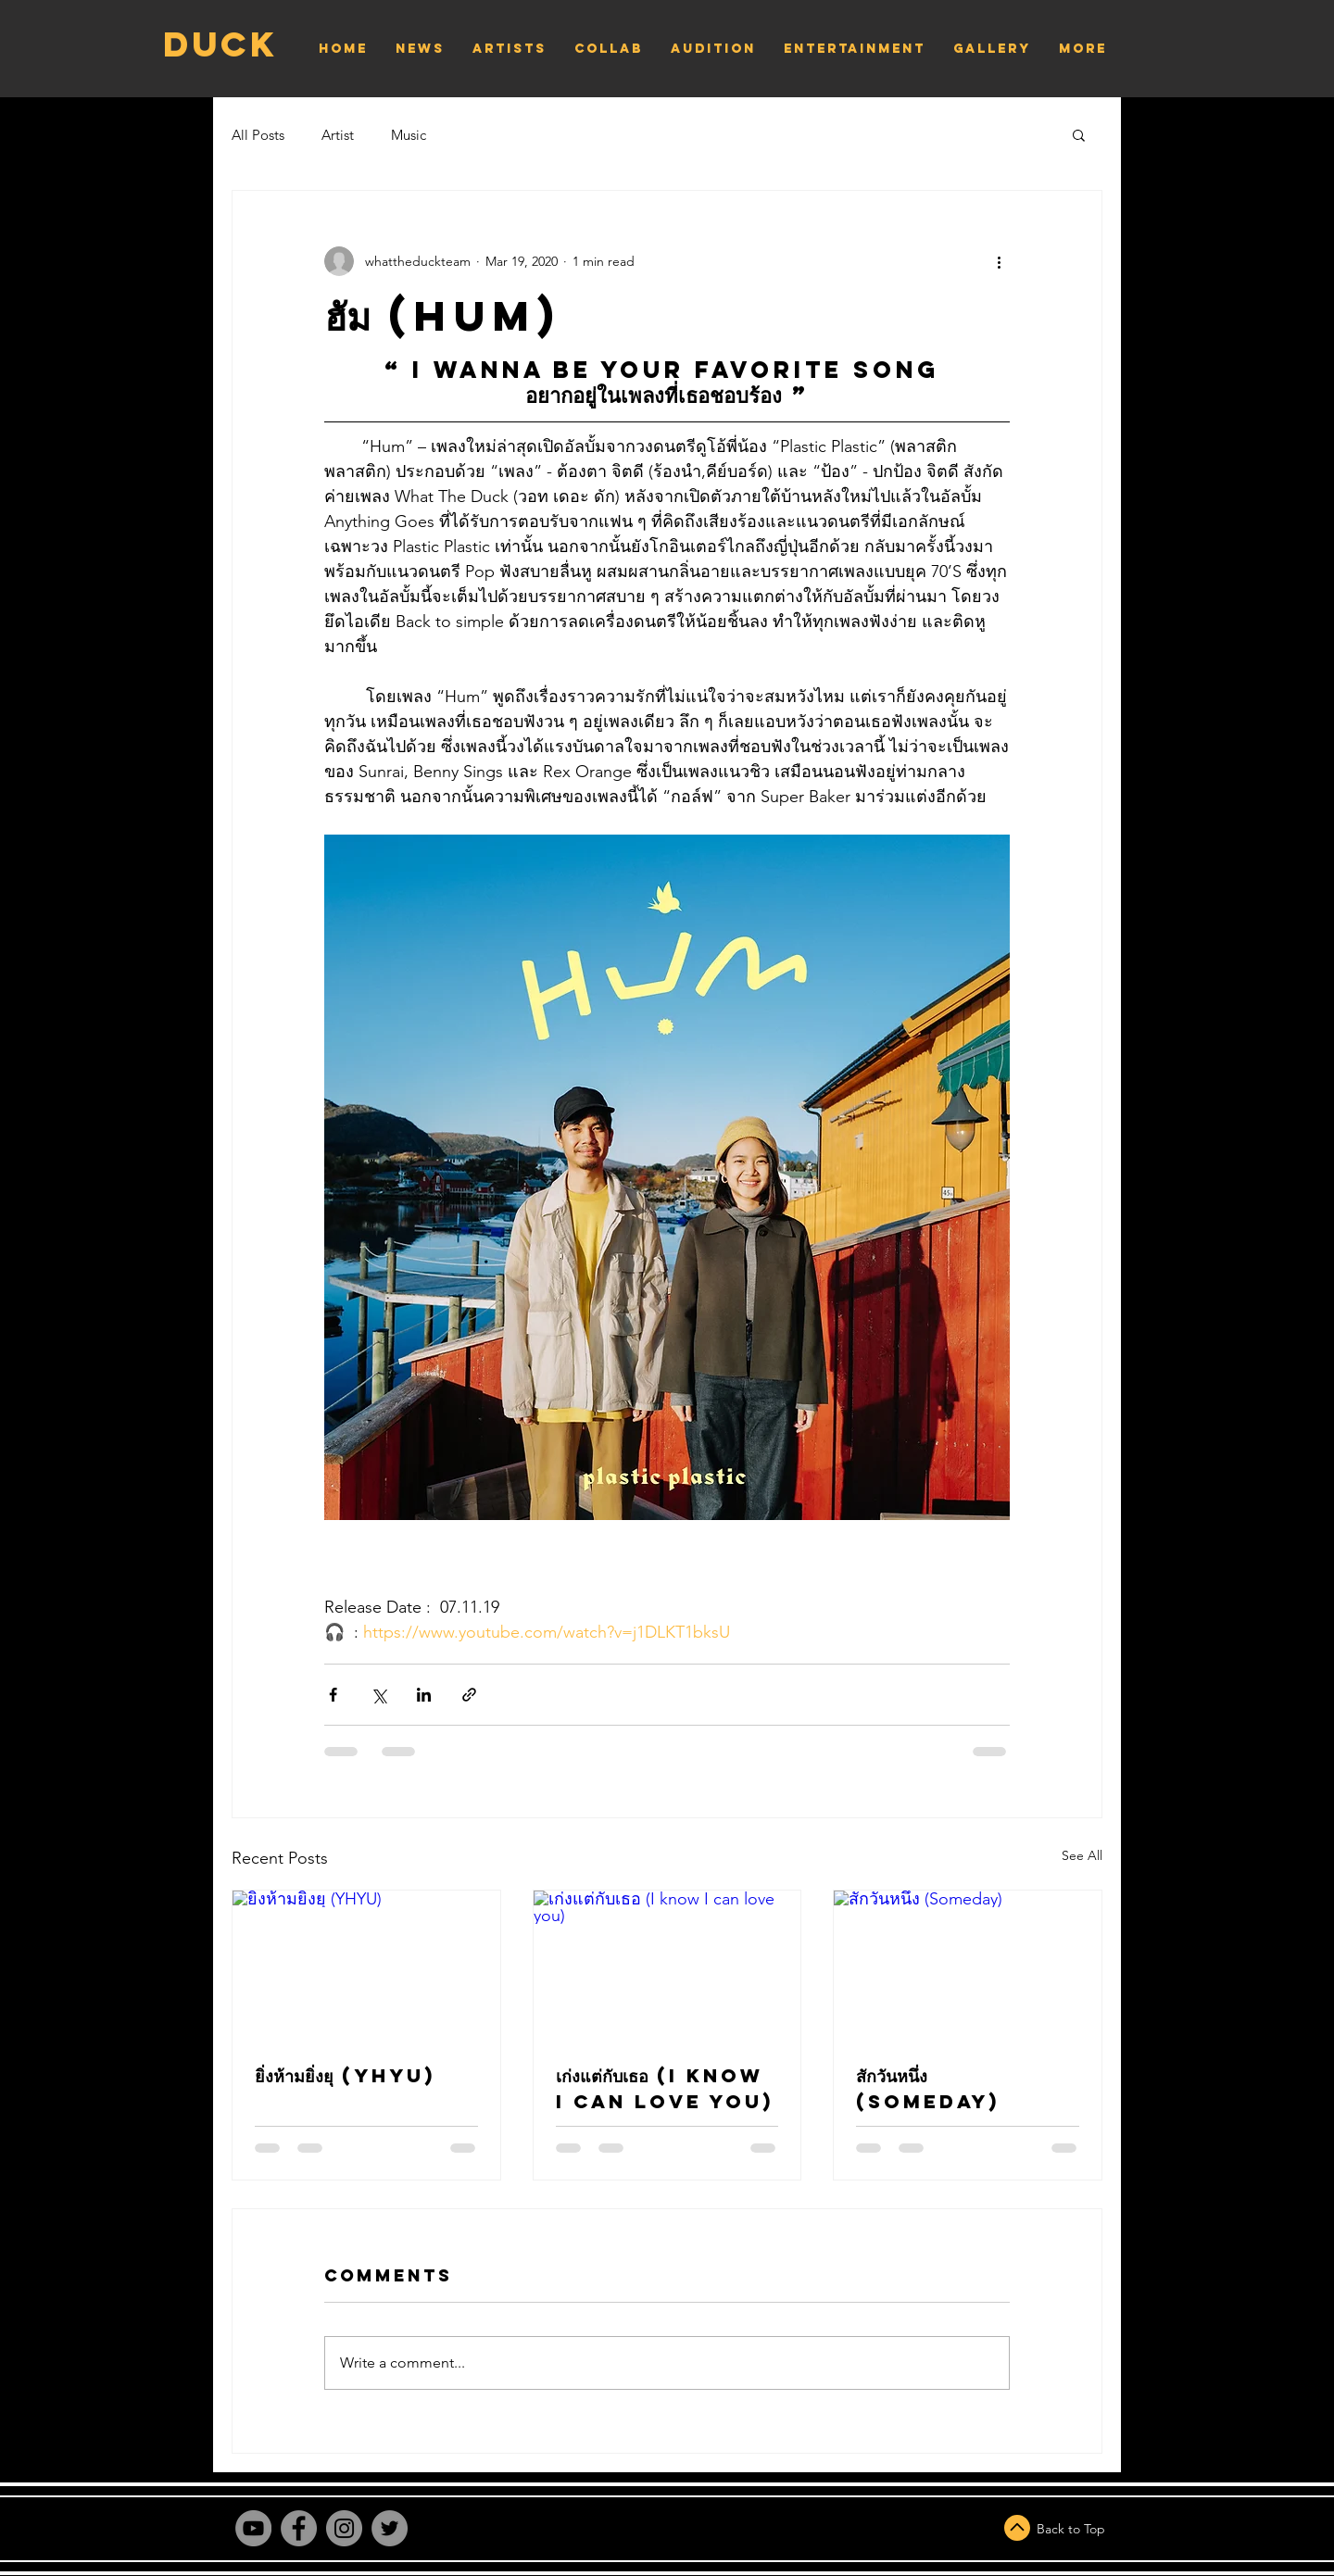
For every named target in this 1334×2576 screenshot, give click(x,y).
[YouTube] (253, 2528)
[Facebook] (299, 2528)
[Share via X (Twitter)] (378, 1694)
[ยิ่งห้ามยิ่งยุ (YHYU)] (366, 1966)
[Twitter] (389, 2528)
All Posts (258, 135)
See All (1082, 1855)
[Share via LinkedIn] (424, 1694)
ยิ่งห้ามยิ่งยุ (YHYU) (345, 2075)
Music (408, 135)
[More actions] (999, 261)
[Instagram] (344, 2528)
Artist (337, 135)
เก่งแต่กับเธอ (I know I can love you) (665, 2088)
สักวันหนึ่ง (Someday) (928, 2088)
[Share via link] (469, 1694)
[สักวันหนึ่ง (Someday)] (967, 1966)
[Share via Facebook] (333, 1694)
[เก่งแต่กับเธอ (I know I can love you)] (667, 1966)
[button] (1079, 134)
